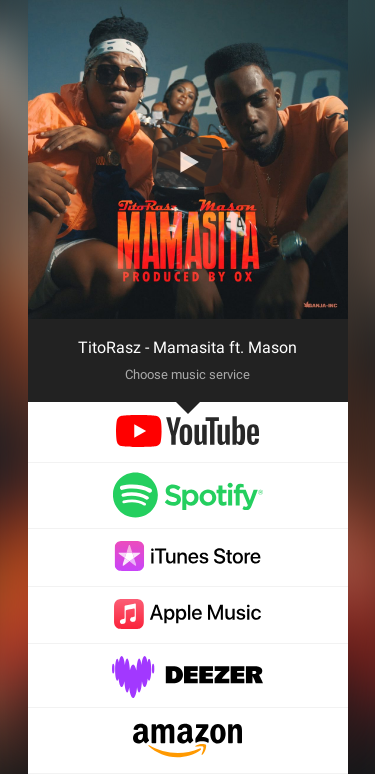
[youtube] (187, 441)
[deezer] (188, 687)
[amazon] (187, 752)
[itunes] (188, 565)
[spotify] (188, 508)
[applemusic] (188, 623)
